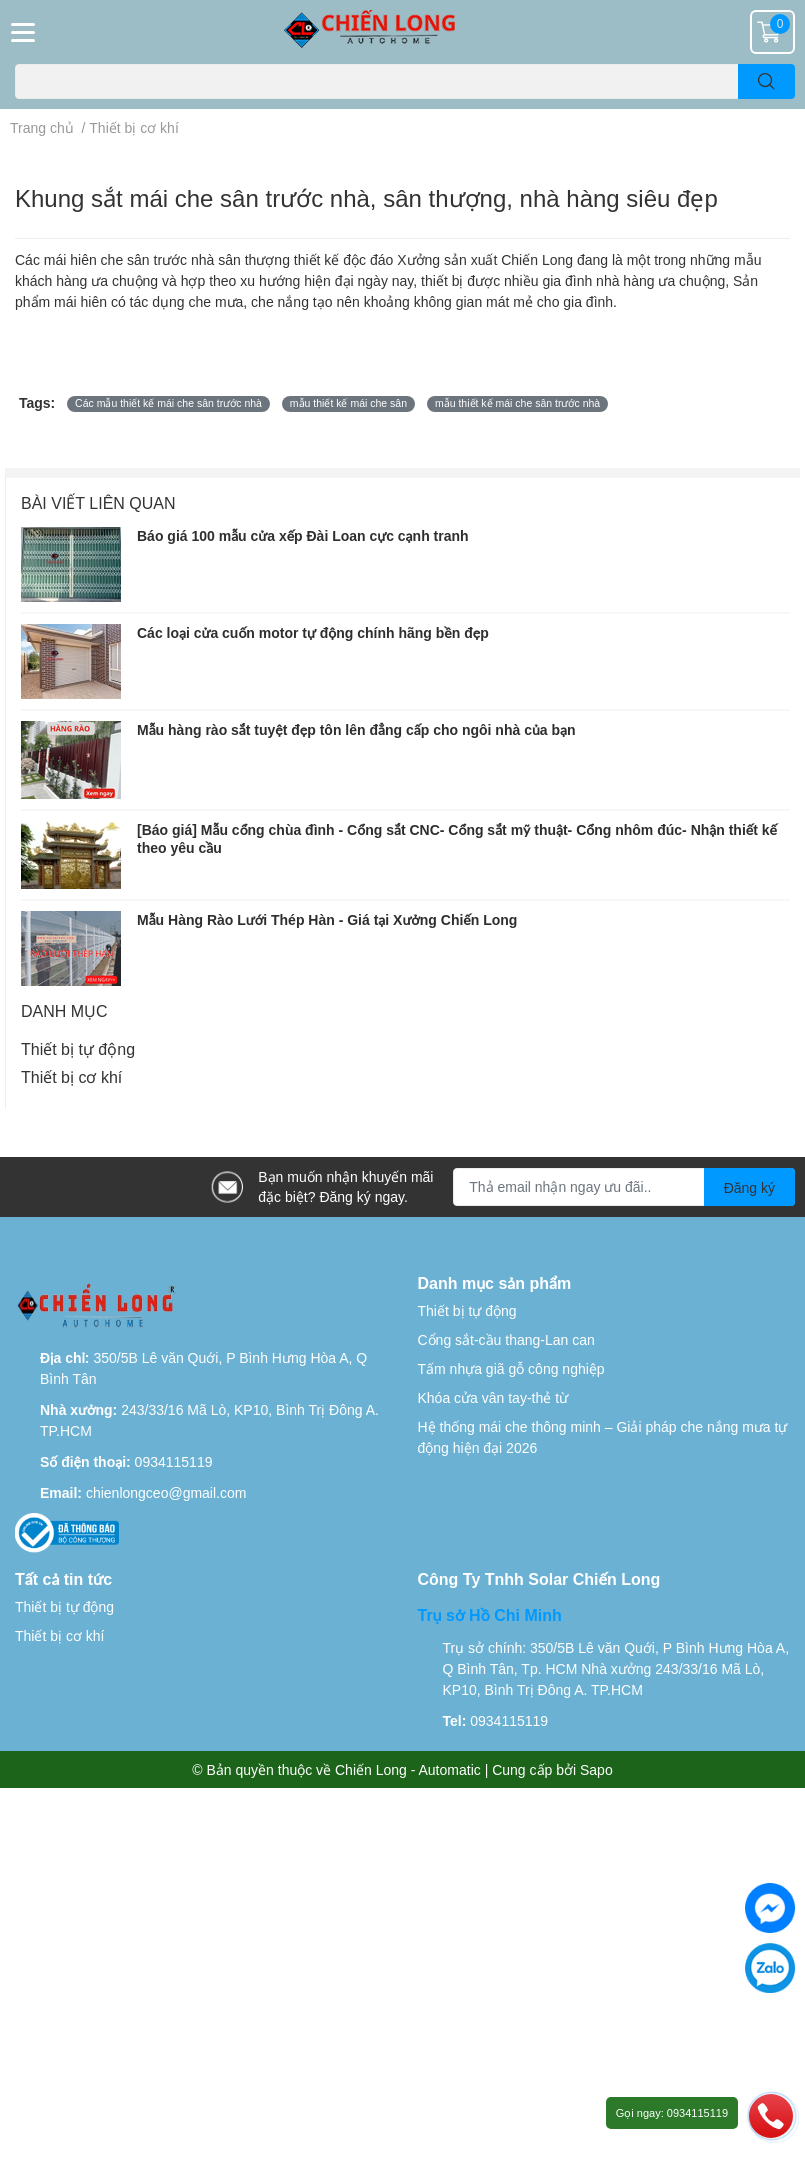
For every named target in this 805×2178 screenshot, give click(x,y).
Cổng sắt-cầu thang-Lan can (506, 1339)
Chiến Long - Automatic (408, 1769)
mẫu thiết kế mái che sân (348, 403)
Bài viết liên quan (98, 502)
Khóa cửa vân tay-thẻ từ (493, 1397)
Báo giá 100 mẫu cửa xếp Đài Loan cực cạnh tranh (303, 535)
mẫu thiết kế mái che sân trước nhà (517, 403)
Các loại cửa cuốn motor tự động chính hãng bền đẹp (313, 632)
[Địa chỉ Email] (624, 1187)
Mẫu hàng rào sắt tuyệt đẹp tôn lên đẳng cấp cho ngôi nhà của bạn (356, 729)
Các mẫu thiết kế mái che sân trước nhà (168, 403)
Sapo (596, 1769)
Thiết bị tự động (78, 1048)
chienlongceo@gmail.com (166, 1492)
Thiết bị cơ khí (71, 1076)
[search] (766, 81)
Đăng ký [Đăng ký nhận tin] (749, 1187)
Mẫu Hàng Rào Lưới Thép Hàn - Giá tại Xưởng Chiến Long (327, 919)
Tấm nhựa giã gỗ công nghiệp (511, 1368)
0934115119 (174, 1461)
